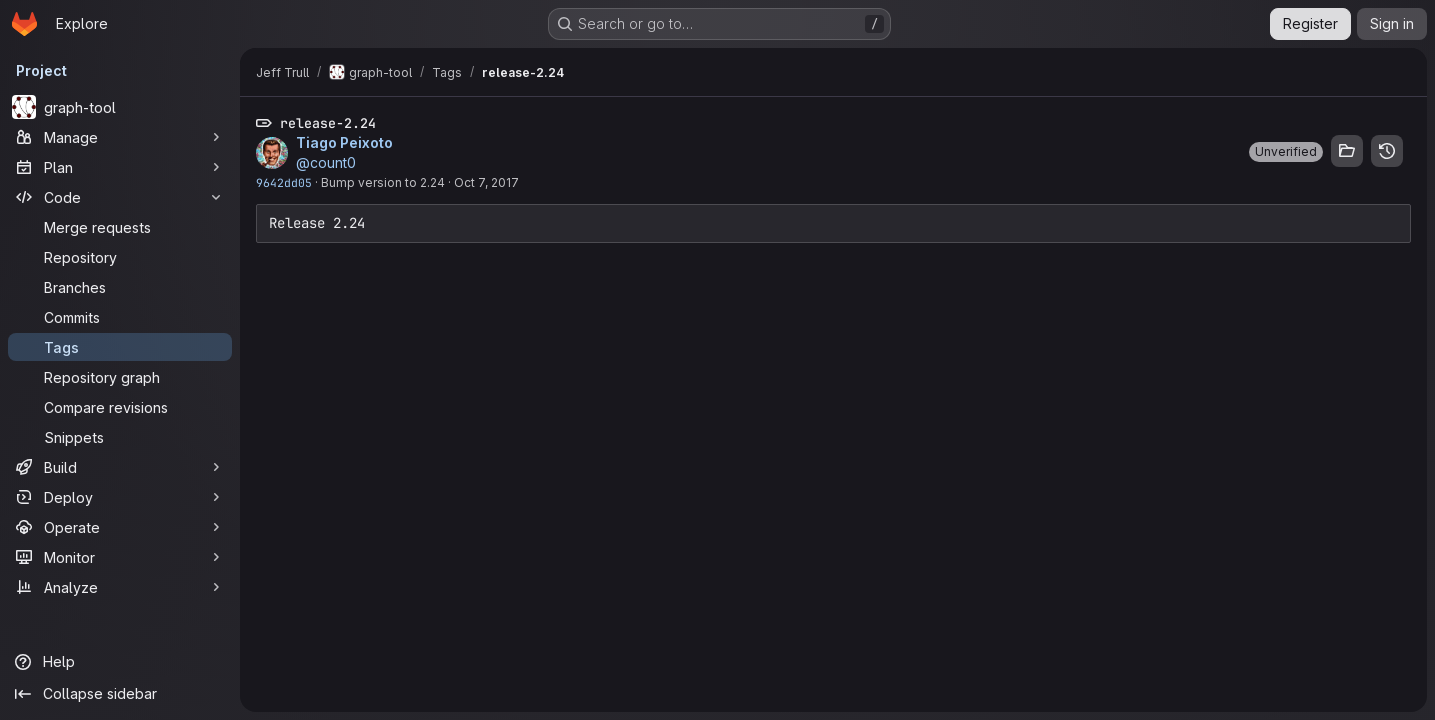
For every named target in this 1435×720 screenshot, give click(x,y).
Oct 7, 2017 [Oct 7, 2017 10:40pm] (486, 182)
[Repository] (120, 257)
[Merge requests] (120, 227)
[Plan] (120, 167)
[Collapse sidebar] (120, 694)
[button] (1286, 152)
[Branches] (120, 287)
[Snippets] (120, 437)
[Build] (120, 467)
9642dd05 (284, 182)
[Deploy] (120, 497)
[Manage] (120, 137)
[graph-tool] (120, 107)
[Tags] (120, 347)
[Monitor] (120, 557)
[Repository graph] (120, 377)
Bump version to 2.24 (383, 182)
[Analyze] (120, 587)
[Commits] (120, 317)
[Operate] (120, 527)
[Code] (120, 197)
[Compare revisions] (120, 407)
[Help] (120, 662)
